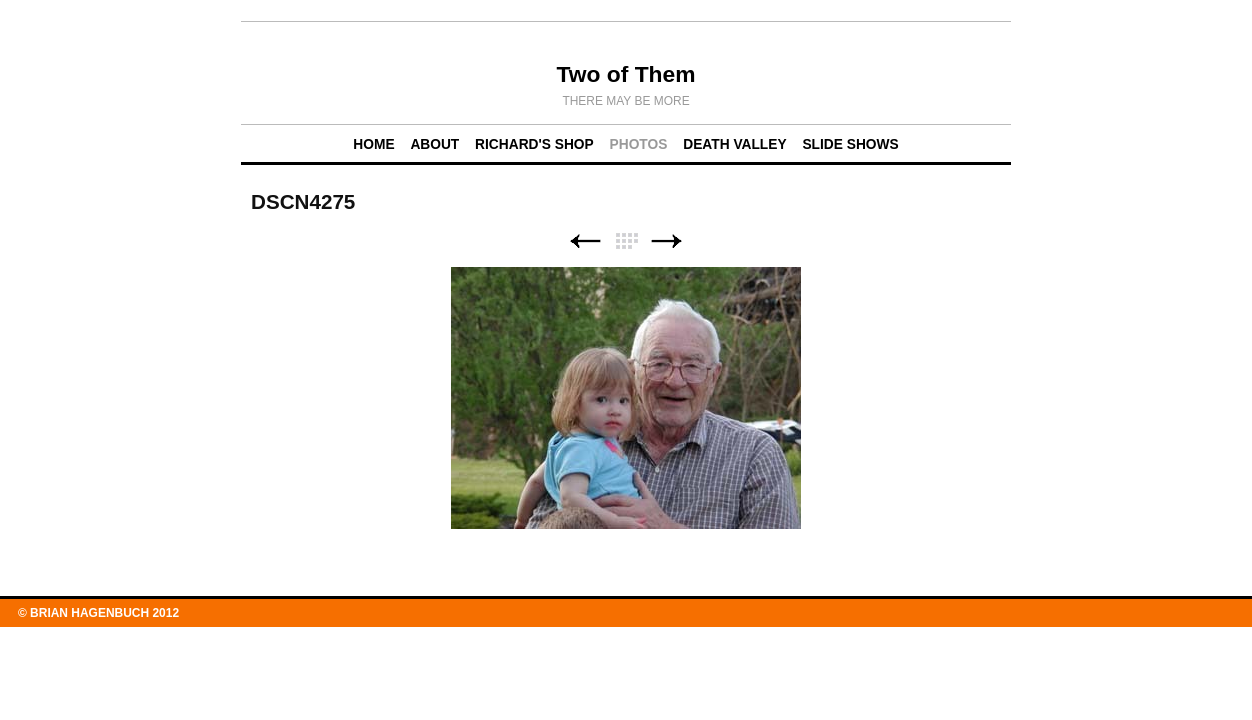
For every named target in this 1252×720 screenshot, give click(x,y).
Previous (585, 241)
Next (667, 241)
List (626, 241)
